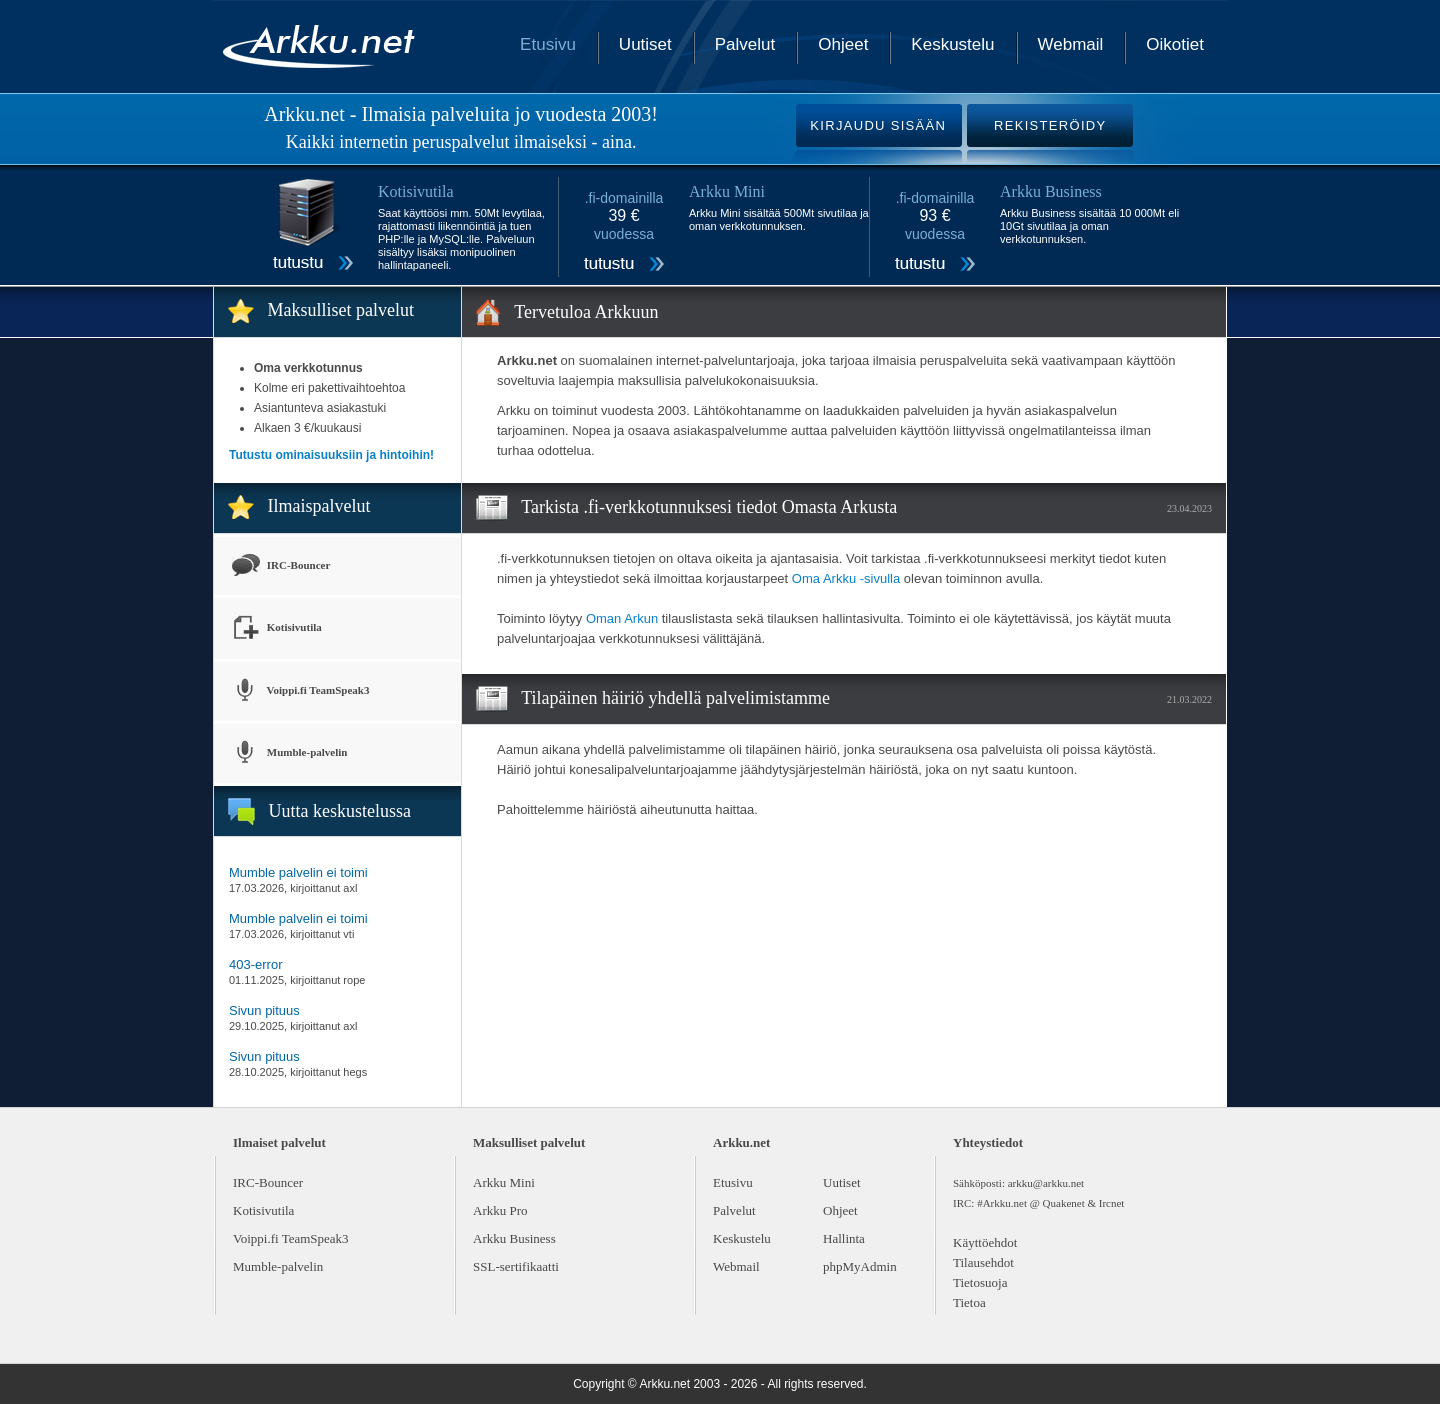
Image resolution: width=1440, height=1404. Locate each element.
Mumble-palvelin (288, 753)
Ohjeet (843, 44)
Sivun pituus (264, 1010)
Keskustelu (952, 44)
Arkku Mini (504, 1182)
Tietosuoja (980, 1282)
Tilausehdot (983, 1262)
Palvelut (745, 44)
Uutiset (645, 44)
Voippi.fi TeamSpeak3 (299, 691)
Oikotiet (1175, 44)
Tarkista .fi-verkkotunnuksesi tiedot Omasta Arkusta (709, 507)
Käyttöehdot (985, 1242)
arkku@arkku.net (1046, 1183)
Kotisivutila (275, 628)
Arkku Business (514, 1238)
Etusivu (548, 44)
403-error (255, 964)
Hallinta (844, 1238)
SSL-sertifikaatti (516, 1266)
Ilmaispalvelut (319, 506)
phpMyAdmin (860, 1266)
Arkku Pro (500, 1210)
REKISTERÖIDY (1050, 125)
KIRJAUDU (878, 125)
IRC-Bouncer (279, 566)
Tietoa (969, 1302)
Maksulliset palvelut (341, 310)
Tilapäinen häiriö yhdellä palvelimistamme (675, 698)
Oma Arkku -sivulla (846, 578)
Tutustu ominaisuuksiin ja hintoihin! (331, 455)
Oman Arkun (622, 618)
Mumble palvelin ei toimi (298, 872)
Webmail (1071, 44)
